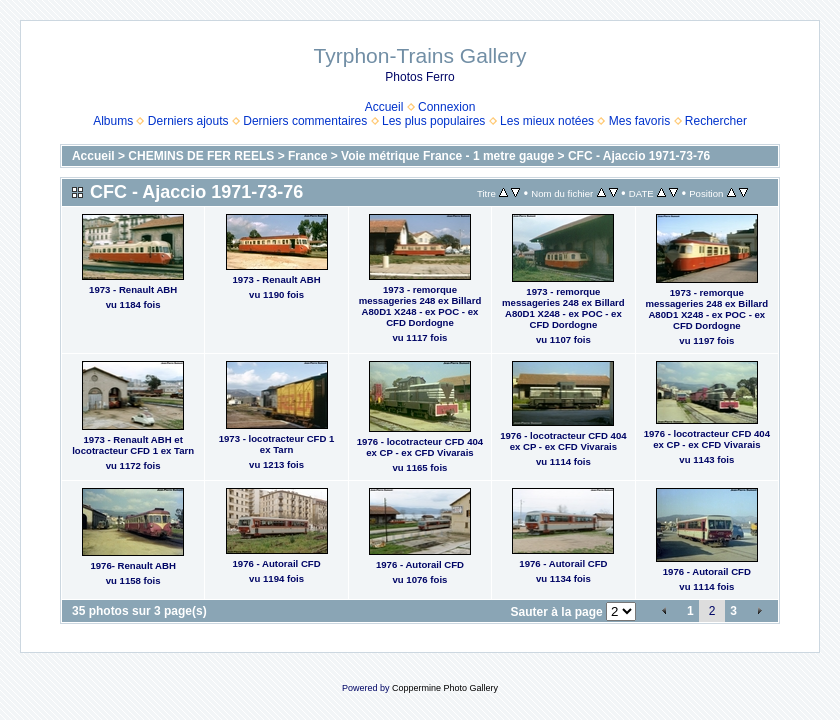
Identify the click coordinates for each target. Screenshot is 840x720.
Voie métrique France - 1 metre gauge (447, 156)
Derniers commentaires (305, 121)
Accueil (384, 107)
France (307, 156)
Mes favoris (639, 121)
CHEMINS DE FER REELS (201, 156)
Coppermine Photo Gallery (445, 688)
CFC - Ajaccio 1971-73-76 (639, 156)
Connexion (446, 107)
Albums (113, 121)
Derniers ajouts (188, 121)
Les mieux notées (547, 121)
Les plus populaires (433, 121)
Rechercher (716, 121)
